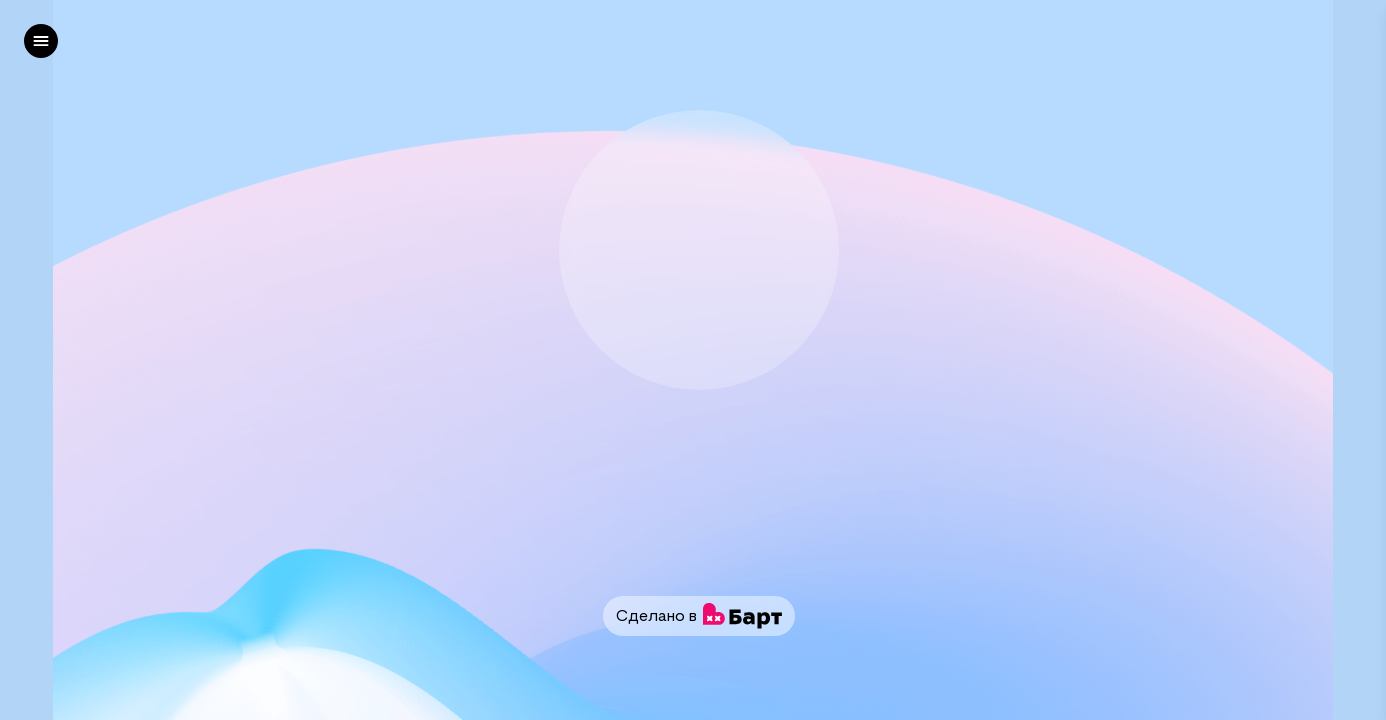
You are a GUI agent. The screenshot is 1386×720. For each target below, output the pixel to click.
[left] (41, 41)
